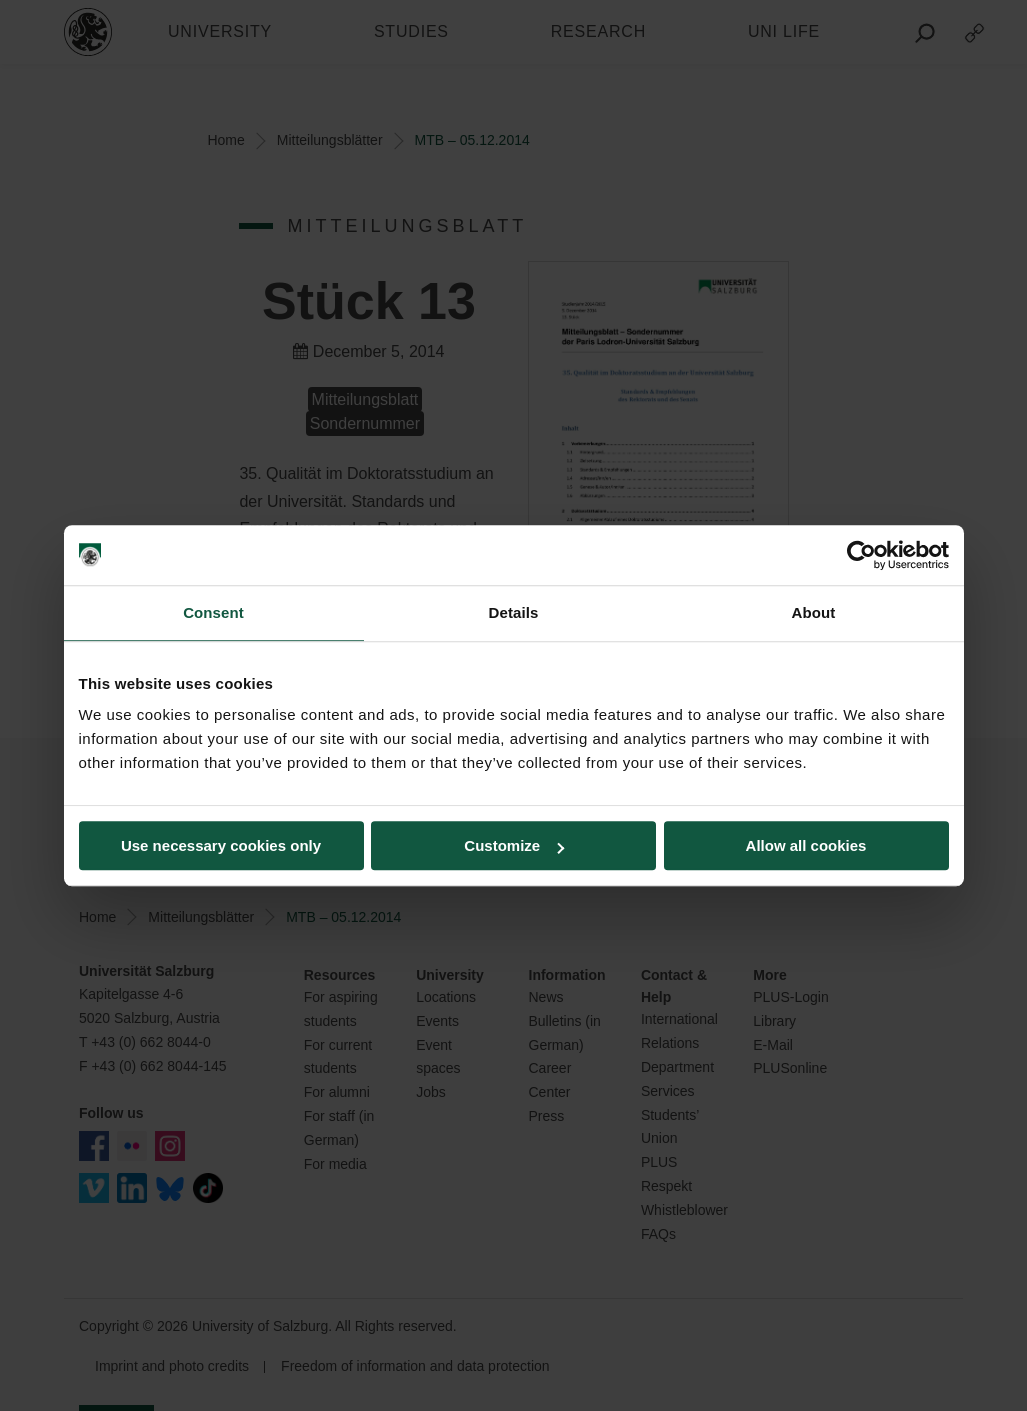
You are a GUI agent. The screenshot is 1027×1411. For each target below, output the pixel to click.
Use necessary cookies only (221, 845)
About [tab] (814, 612)
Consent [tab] (213, 612)
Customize (514, 845)
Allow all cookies (806, 845)
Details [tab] (514, 612)
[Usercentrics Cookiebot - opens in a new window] (861, 555)
